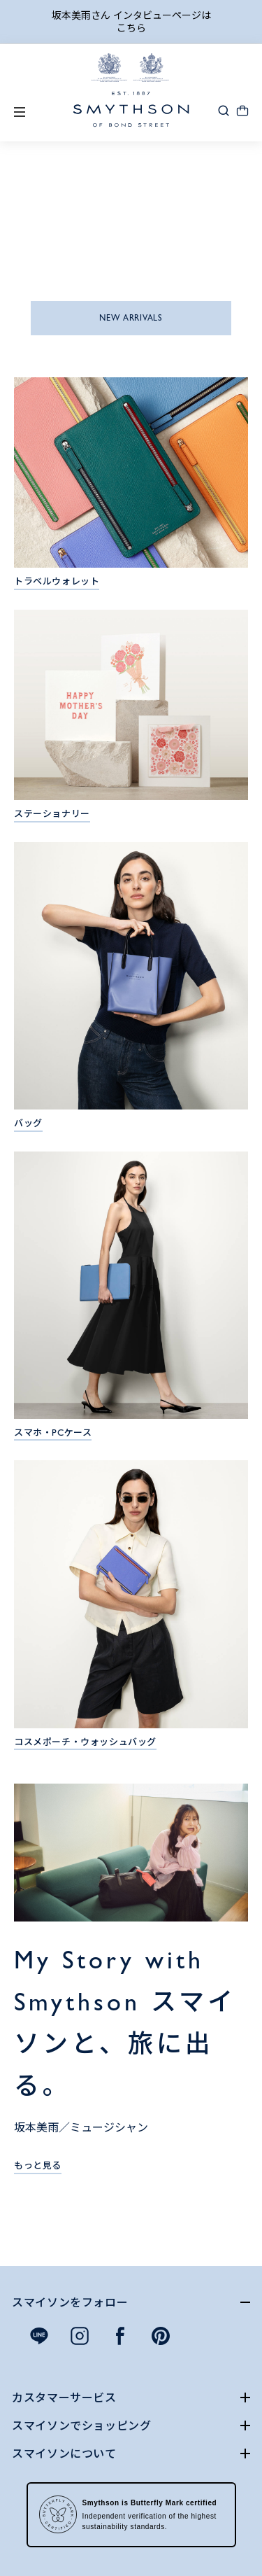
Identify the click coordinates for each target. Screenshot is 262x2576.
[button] (223, 110)
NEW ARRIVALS (131, 318)
